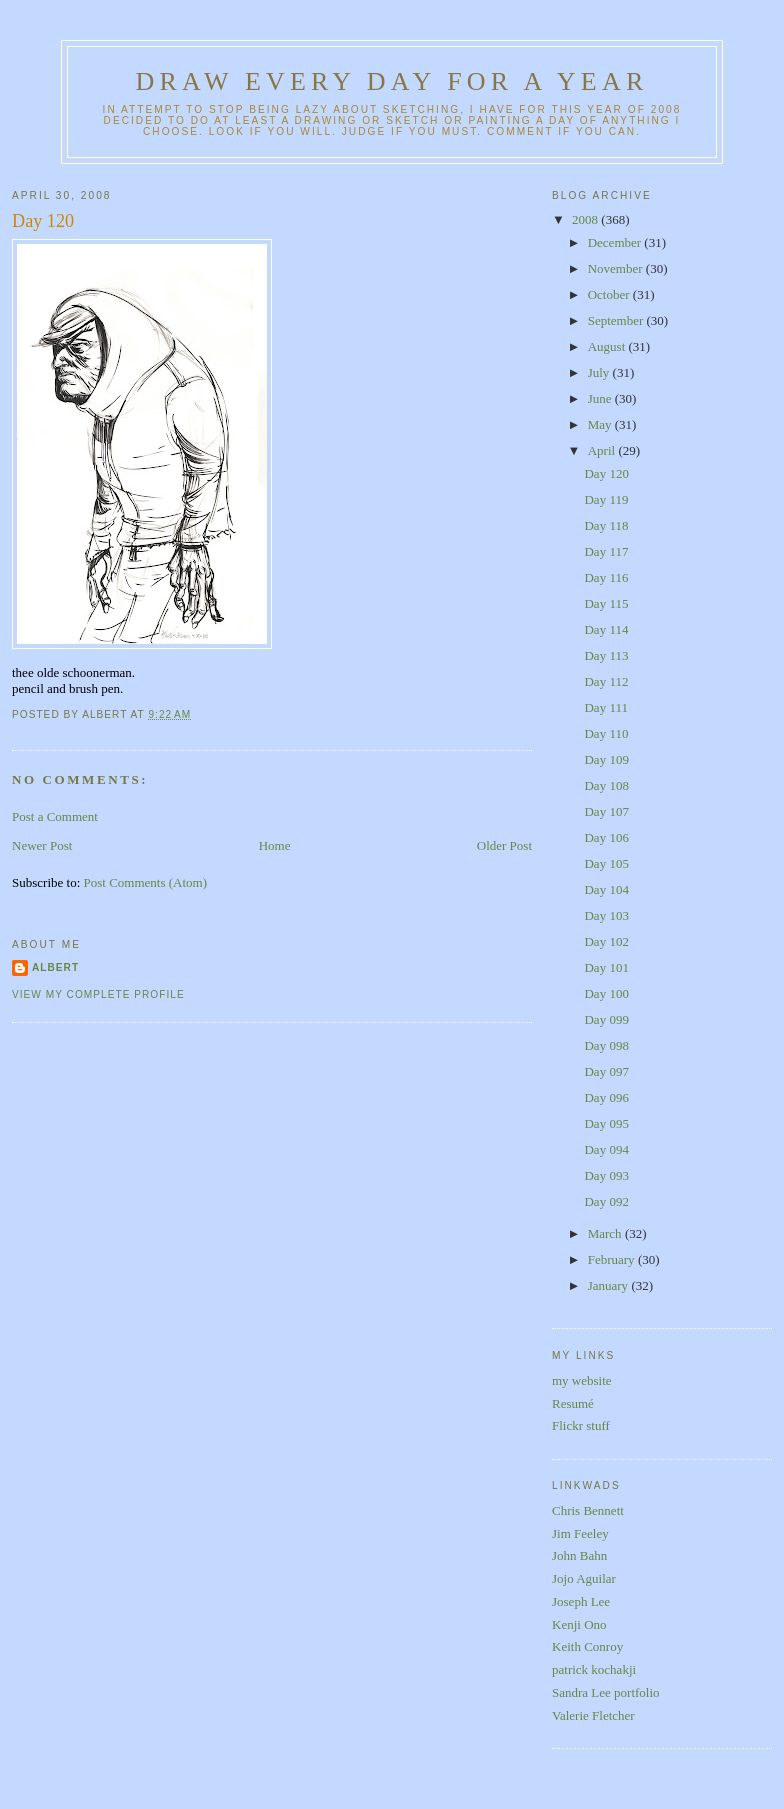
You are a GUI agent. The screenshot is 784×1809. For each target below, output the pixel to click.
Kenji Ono (579, 1624)
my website (582, 1380)
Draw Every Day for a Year (392, 81)
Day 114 (606, 629)
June (601, 398)
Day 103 (606, 915)
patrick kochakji (594, 1669)
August (608, 346)
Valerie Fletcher (593, 1715)
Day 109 (606, 759)
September (617, 320)
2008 (586, 219)
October (610, 294)
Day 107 (606, 811)
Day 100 (606, 993)
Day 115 (606, 603)
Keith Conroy (587, 1646)
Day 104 (606, 889)
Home (275, 845)
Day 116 (606, 577)
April (603, 450)
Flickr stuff (581, 1425)
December (616, 242)
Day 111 (605, 707)
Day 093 (606, 1175)
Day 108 (606, 785)
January (610, 1285)
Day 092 (606, 1201)
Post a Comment (55, 816)
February (613, 1259)
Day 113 (606, 655)
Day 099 (606, 1019)
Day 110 (606, 733)
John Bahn (579, 1555)
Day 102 (606, 941)
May (601, 424)
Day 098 (606, 1045)
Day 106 (606, 837)
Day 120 (43, 221)
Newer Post (42, 845)
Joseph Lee (581, 1601)
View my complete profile (98, 994)
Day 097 (606, 1071)
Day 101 (606, 967)
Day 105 (606, 863)
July (600, 372)
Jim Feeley (580, 1533)
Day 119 (606, 499)
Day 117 (606, 551)
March (606, 1233)
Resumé (573, 1403)
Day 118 (606, 525)
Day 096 (606, 1097)
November (617, 268)
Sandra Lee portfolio (606, 1692)
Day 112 (606, 681)
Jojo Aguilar (584, 1578)
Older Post (504, 845)
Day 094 (606, 1149)
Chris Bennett (588, 1510)
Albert (55, 967)
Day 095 (606, 1123)
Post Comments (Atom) (146, 882)
